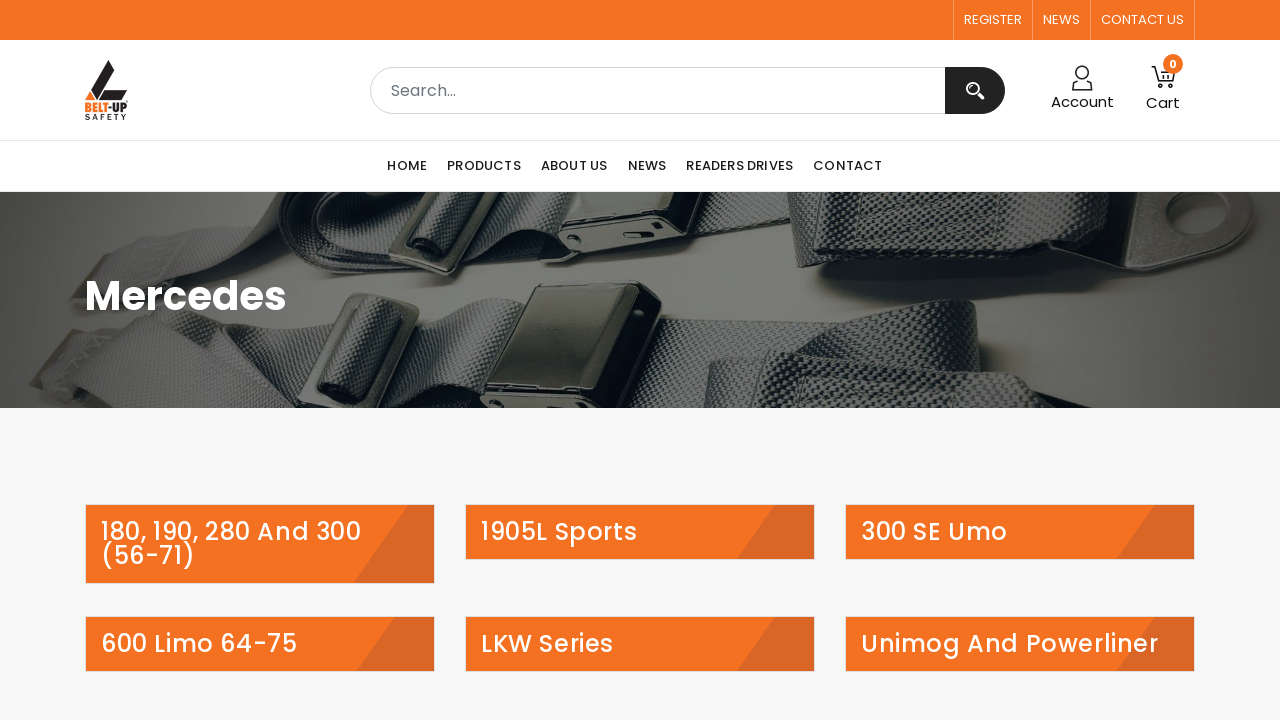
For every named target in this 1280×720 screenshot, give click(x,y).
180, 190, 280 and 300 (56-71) (231, 544)
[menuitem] (412, 166)
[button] (1163, 90)
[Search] (975, 90)
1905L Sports (559, 532)
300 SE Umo (934, 532)
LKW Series (547, 644)
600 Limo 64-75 (199, 644)
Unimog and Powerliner (1010, 644)
